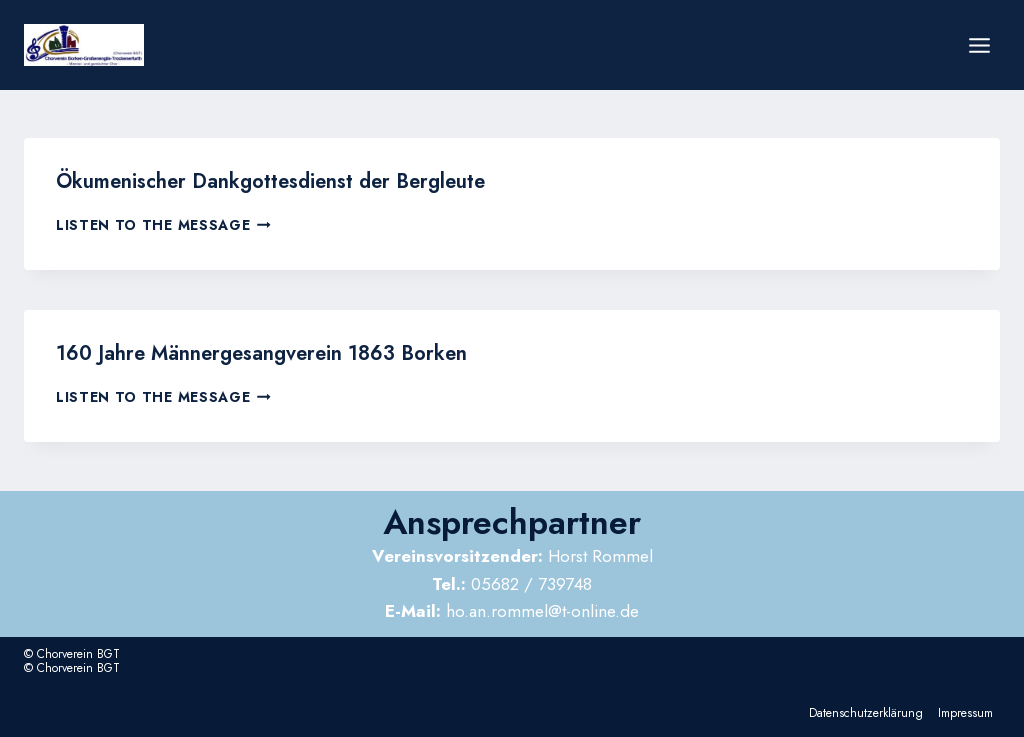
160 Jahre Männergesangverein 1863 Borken (261, 353)
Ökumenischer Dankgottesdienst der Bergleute (270, 181)
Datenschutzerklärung (866, 713)
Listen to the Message (163, 225)
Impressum (965, 713)
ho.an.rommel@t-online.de (512, 611)
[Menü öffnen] (979, 45)
